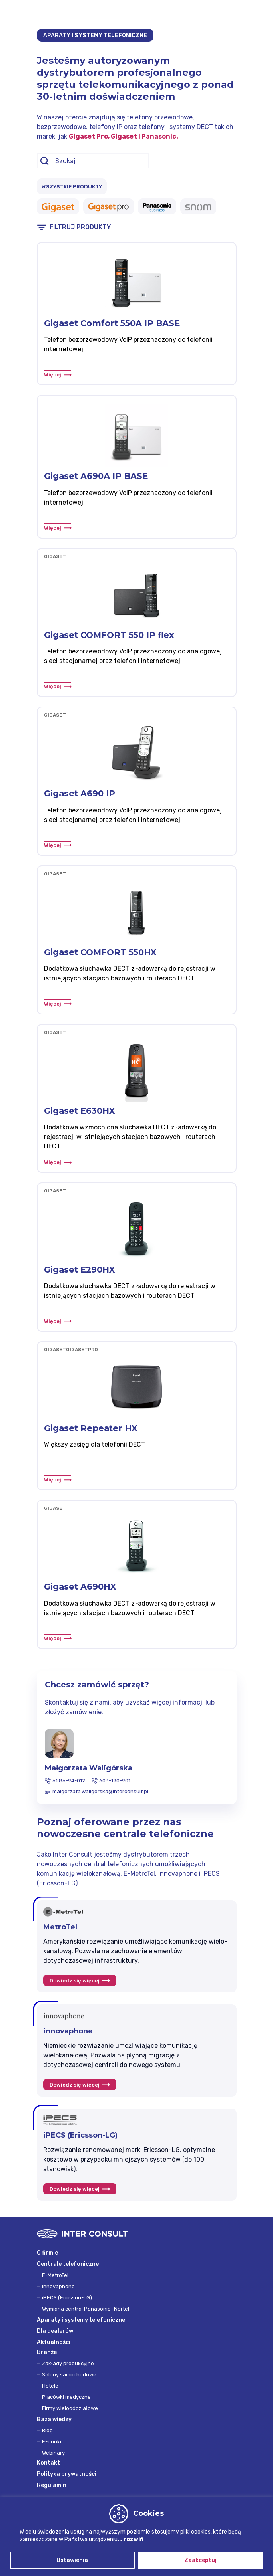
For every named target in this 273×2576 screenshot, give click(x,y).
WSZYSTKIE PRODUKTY (72, 187)
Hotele (50, 2386)
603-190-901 (114, 1781)
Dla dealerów (55, 2331)
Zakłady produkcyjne (68, 2363)
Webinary (53, 2453)
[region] (136, 2536)
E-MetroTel (55, 2275)
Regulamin (51, 2485)
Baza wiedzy (54, 2419)
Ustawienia (72, 2560)
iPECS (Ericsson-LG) (67, 2298)
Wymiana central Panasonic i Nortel (85, 2309)
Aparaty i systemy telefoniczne (81, 2320)
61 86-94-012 (68, 1781)
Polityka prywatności (66, 2474)
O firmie (47, 2252)
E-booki (51, 2442)
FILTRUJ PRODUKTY (80, 227)
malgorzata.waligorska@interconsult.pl (100, 1791)
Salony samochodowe (69, 2375)
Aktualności (53, 2342)
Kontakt (48, 2462)
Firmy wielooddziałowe (70, 2408)
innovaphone (58, 2286)
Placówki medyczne (66, 2397)
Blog (47, 2430)
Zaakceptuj (200, 2560)
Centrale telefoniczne (68, 2264)
